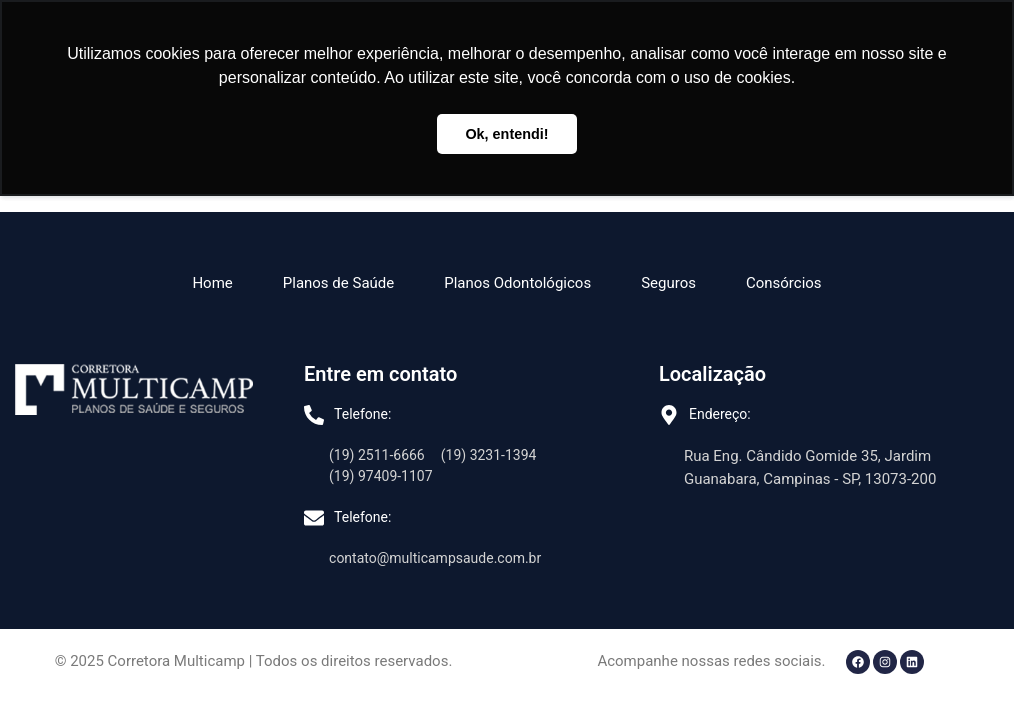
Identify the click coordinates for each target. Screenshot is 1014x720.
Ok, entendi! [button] (506, 134)
